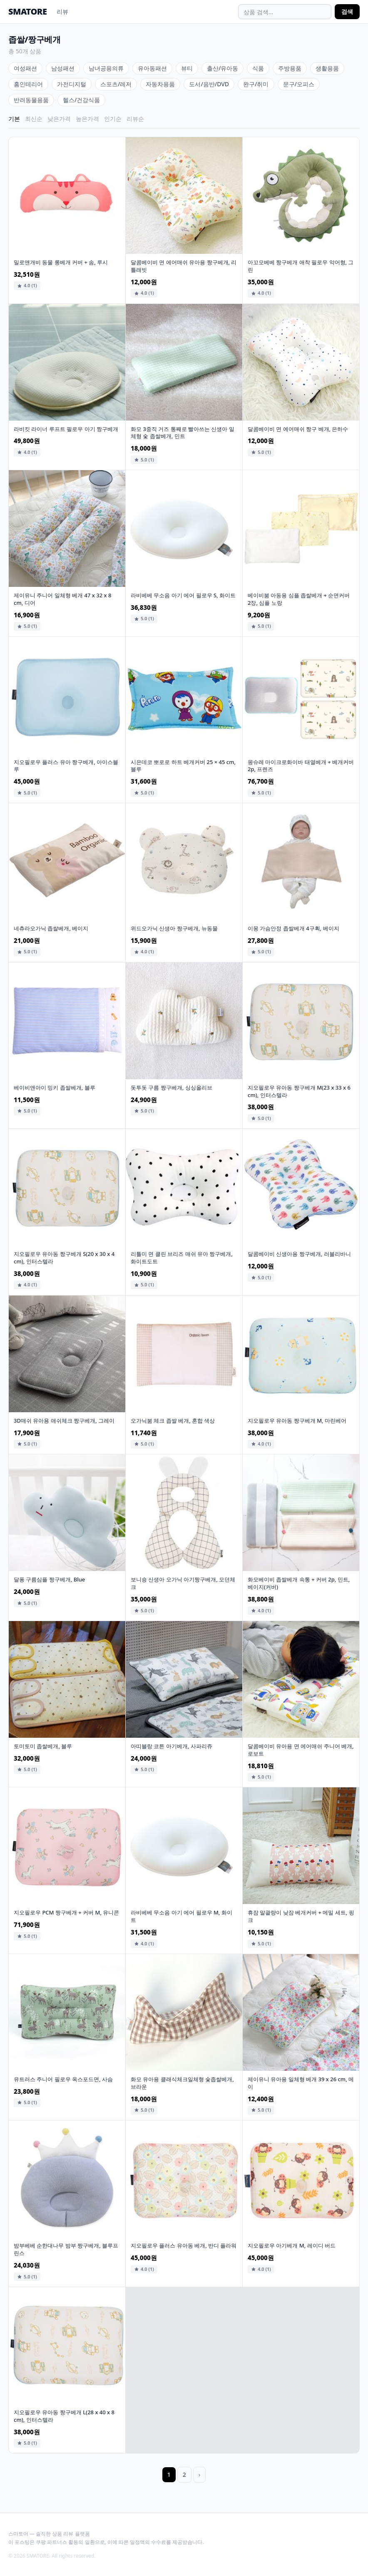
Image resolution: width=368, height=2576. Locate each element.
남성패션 (63, 68)
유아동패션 (152, 68)
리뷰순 (135, 119)
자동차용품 (160, 84)
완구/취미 (256, 84)
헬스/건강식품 (81, 100)
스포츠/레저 (116, 84)
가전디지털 (71, 84)
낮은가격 (59, 119)
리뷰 (62, 11)
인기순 (113, 119)
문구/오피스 (298, 84)
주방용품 (289, 68)
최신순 (33, 119)
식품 (258, 68)
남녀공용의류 (106, 68)
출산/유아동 (222, 68)
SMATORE (27, 11)
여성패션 (25, 68)
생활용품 (327, 68)
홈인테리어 (28, 84)
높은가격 (87, 119)
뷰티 (187, 68)
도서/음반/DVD (209, 84)
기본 (14, 119)
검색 (347, 11)
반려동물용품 (31, 100)
